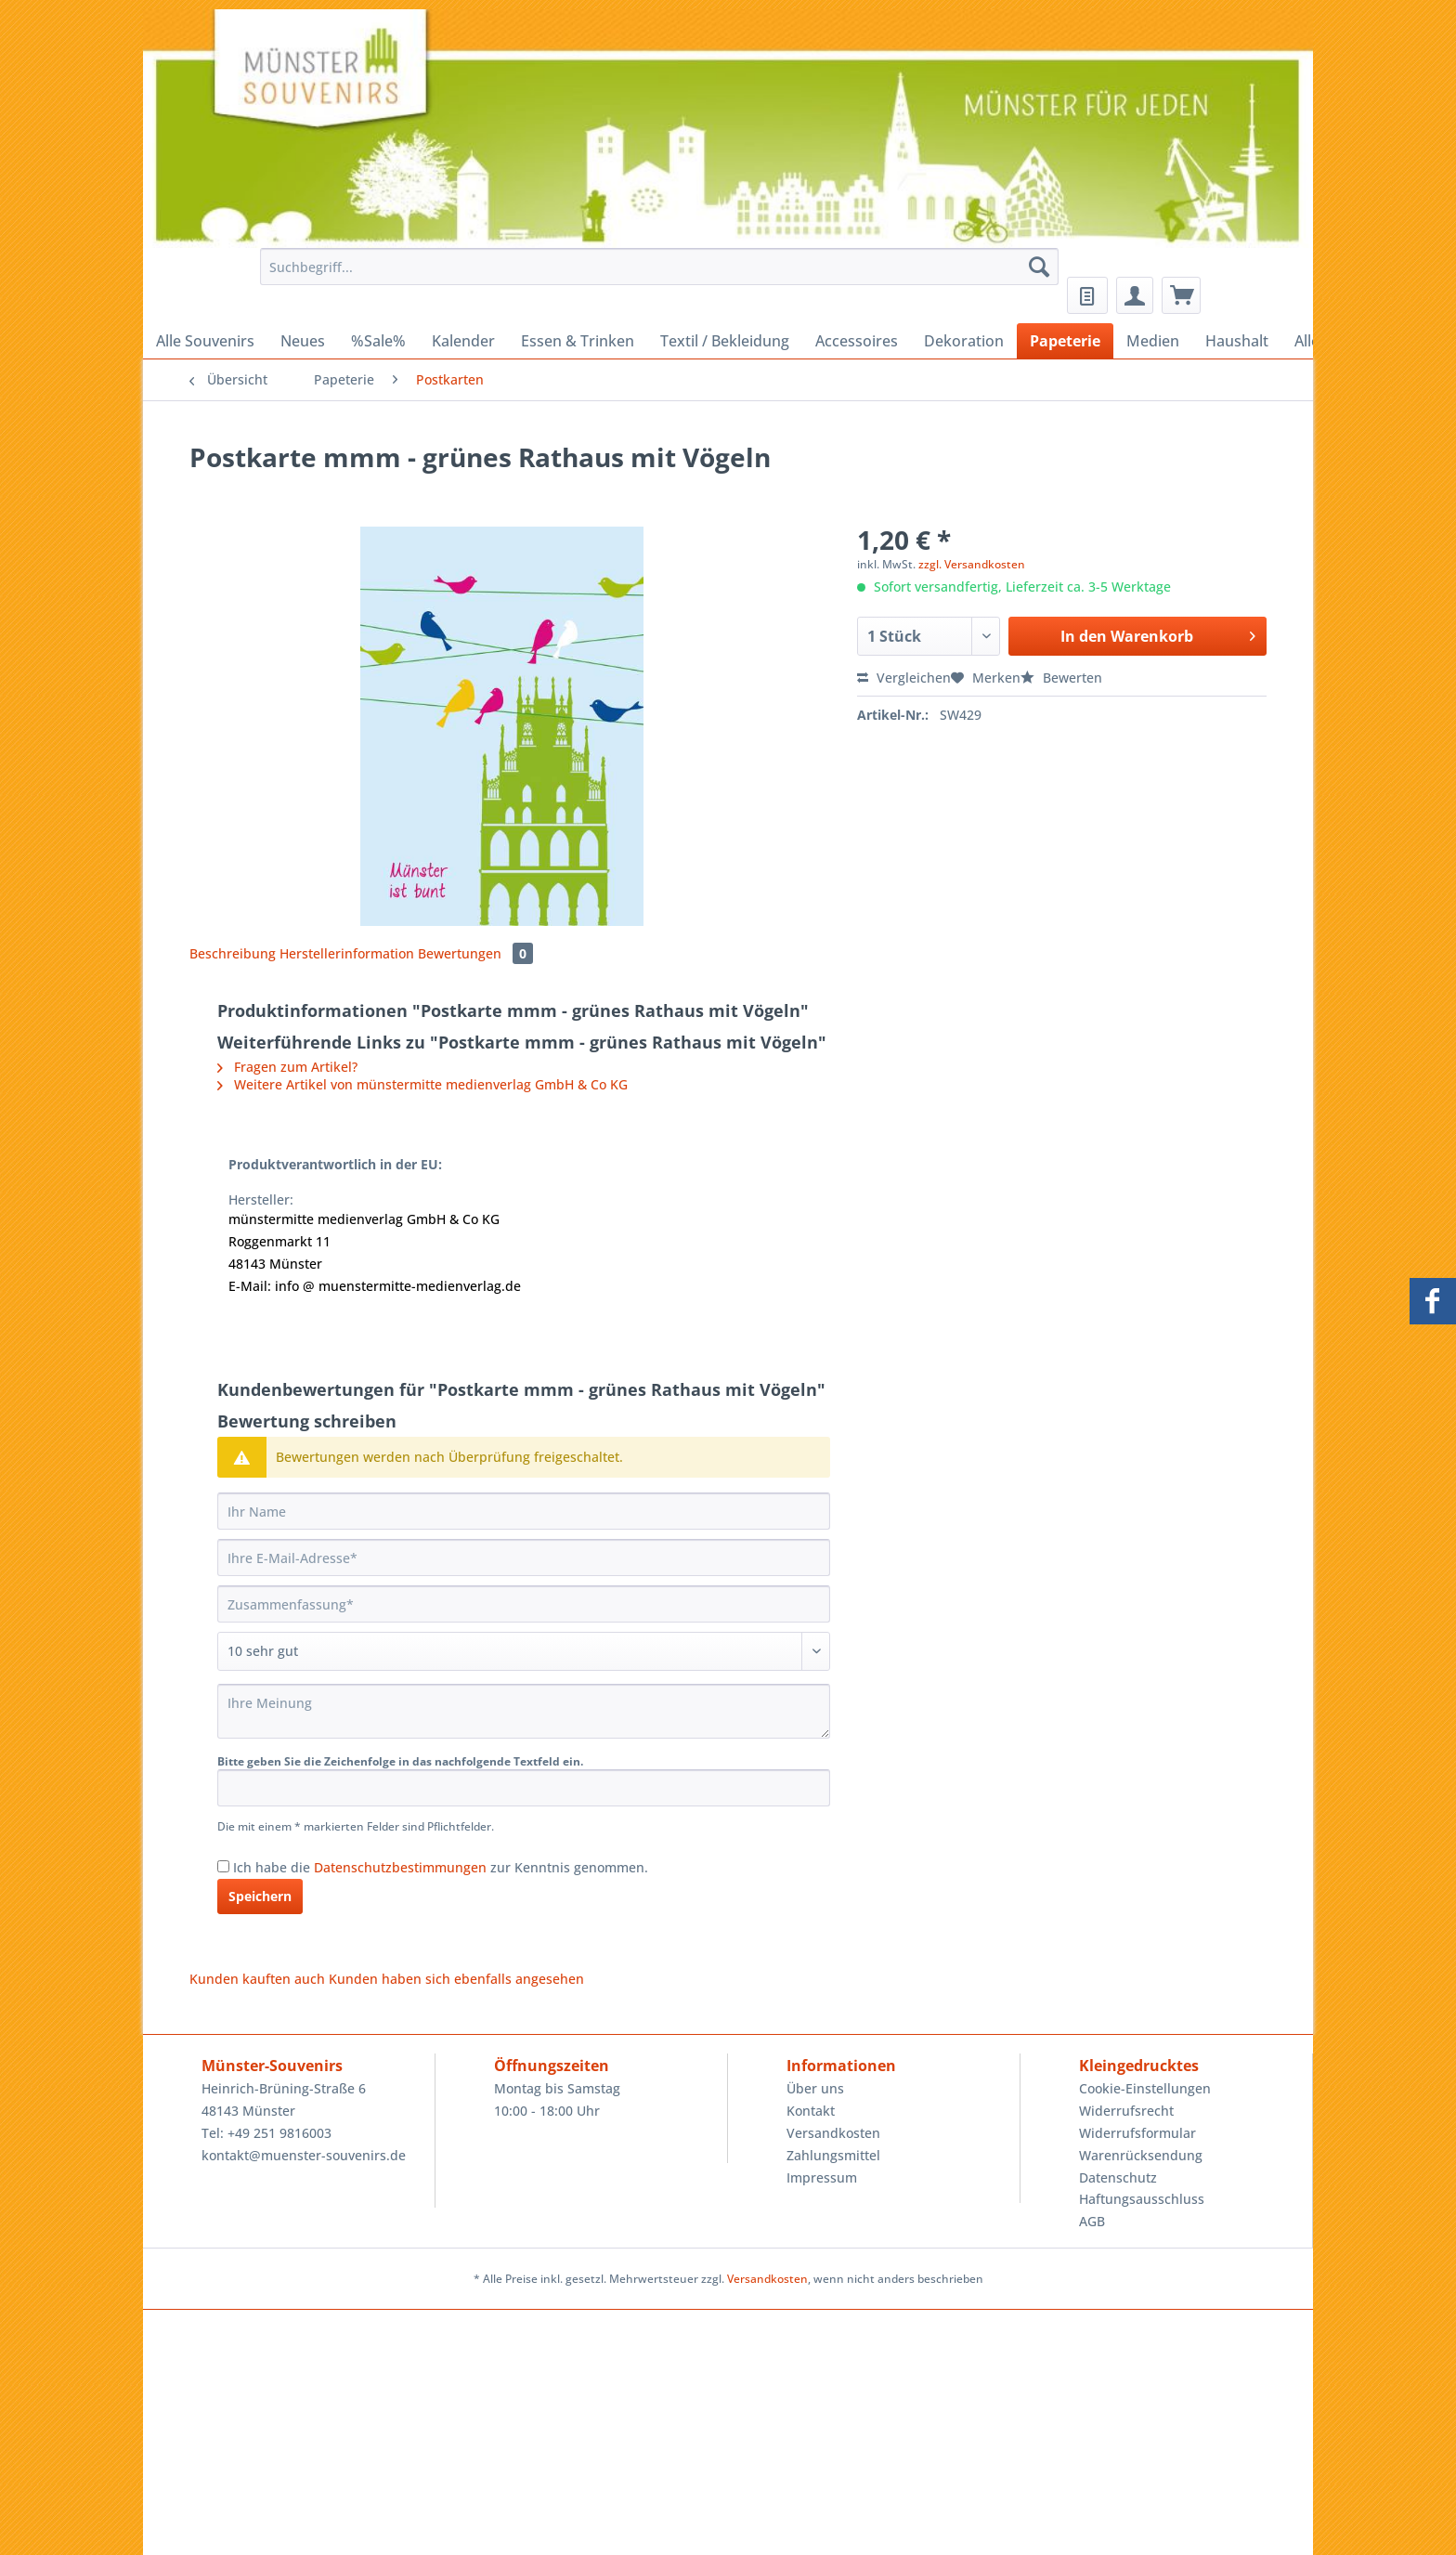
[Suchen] (1039, 266)
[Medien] (1152, 340)
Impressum (821, 2177)
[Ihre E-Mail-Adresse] (523, 1557)
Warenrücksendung (1140, 2155)
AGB (1092, 2221)
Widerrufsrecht (1126, 2110)
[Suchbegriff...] (659, 266)
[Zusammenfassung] (523, 1604)
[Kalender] (463, 340)
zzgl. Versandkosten (971, 564)
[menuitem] (654, 275)
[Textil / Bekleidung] (724, 340)
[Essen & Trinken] (577, 340)
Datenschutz (1118, 2177)
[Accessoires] (856, 340)
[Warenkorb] (1181, 295)
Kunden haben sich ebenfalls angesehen (456, 1979)
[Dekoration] (964, 340)
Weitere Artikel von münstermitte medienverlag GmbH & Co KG (422, 1084)
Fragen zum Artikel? (287, 1066)
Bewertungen (475, 953)
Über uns (815, 2088)
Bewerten (1061, 677)
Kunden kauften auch (257, 1979)
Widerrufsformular (1137, 2133)
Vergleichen (904, 677)
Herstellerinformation (347, 953)
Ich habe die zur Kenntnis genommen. (440, 1867)
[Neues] (302, 340)
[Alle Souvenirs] (205, 340)
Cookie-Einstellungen (1145, 2088)
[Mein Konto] (1134, 295)
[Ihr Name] (523, 1511)
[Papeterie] (1065, 340)
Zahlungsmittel (833, 2155)
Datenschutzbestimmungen (400, 1867)
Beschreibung (232, 953)
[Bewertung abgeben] (523, 1651)
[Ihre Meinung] (523, 1711)
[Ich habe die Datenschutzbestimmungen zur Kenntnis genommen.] (223, 1866)
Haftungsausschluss (1141, 2199)
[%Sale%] (378, 340)
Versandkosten (833, 2133)
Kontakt (810, 2110)
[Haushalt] (1236, 340)
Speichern (260, 1896)
